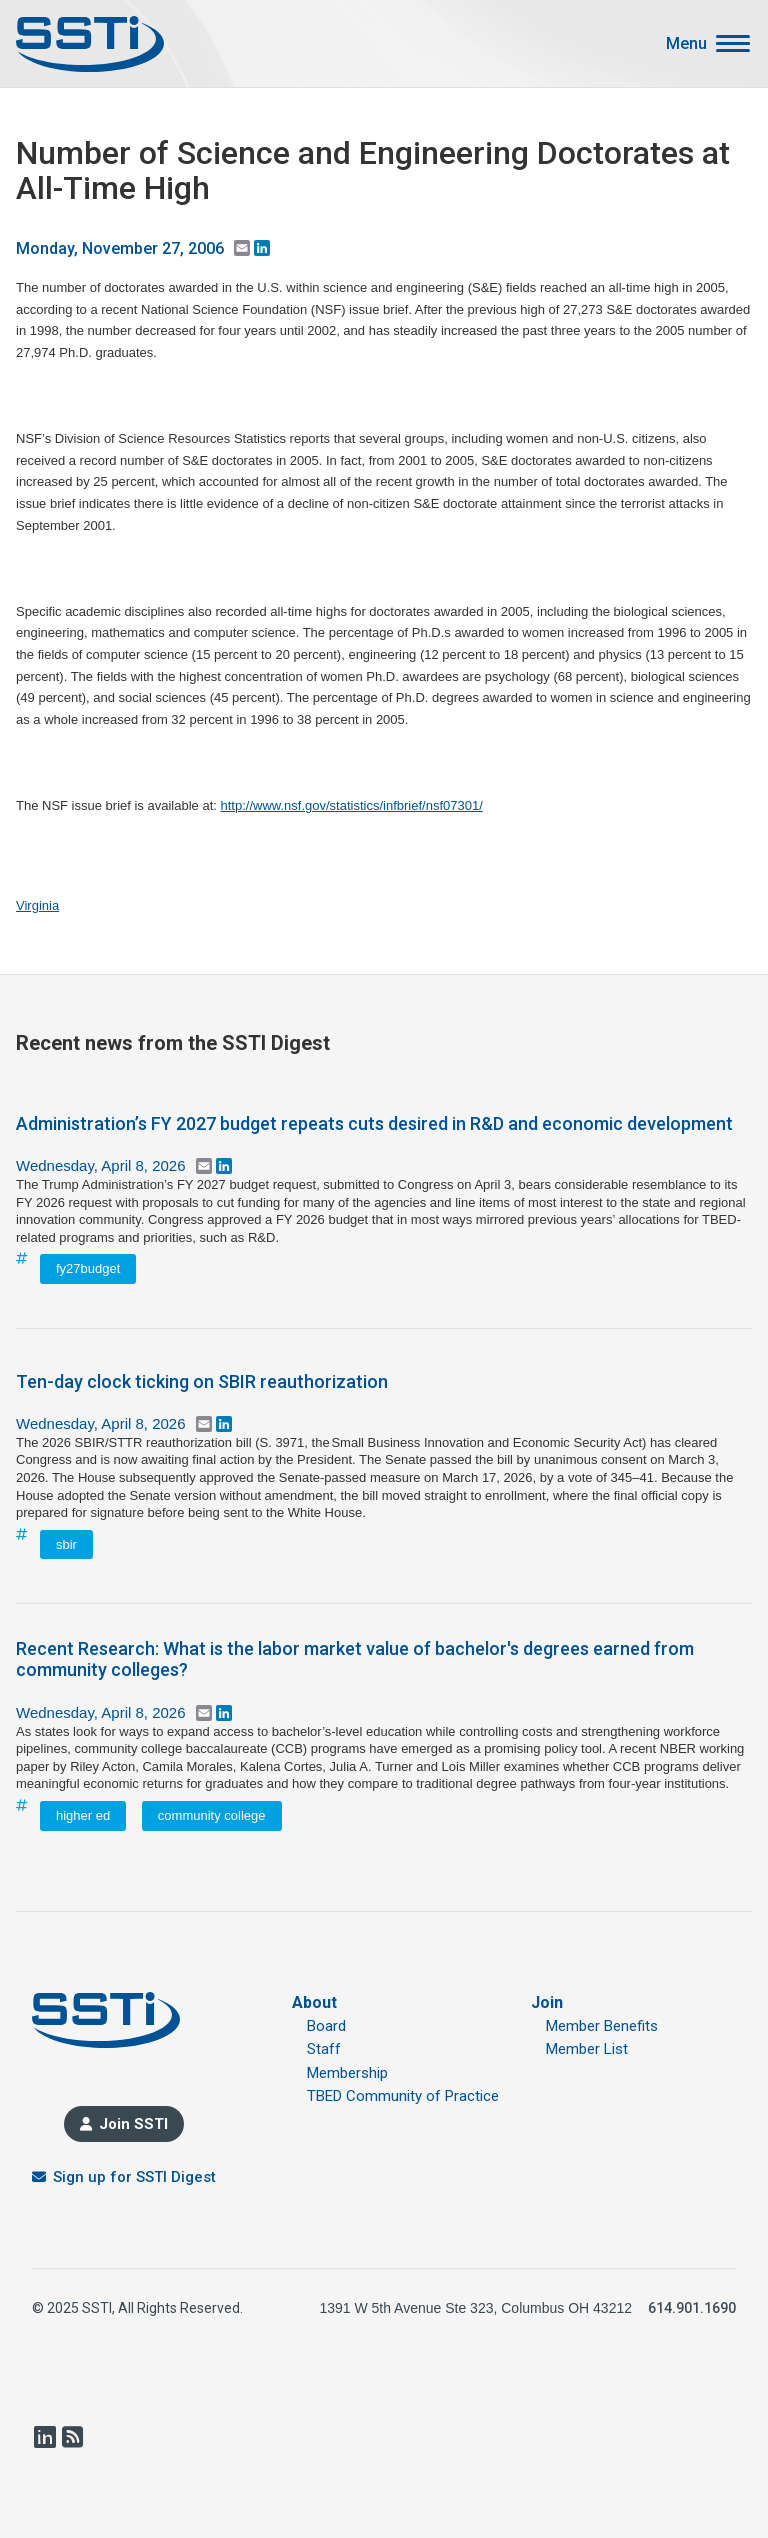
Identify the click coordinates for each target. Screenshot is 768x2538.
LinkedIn (44, 2437)
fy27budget (88, 1268)
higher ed (83, 1815)
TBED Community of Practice (403, 2096)
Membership (347, 2073)
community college (212, 1815)
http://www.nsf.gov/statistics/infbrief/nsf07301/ (351, 805)
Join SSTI (133, 2124)
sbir (66, 1544)
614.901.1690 (692, 2308)
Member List (587, 2049)
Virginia (37, 905)
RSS (72, 2437)
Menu (686, 44)
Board (326, 2026)
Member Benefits (602, 2026)
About (314, 2002)
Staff (324, 2049)
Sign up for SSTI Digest (134, 2177)
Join (547, 2002)
